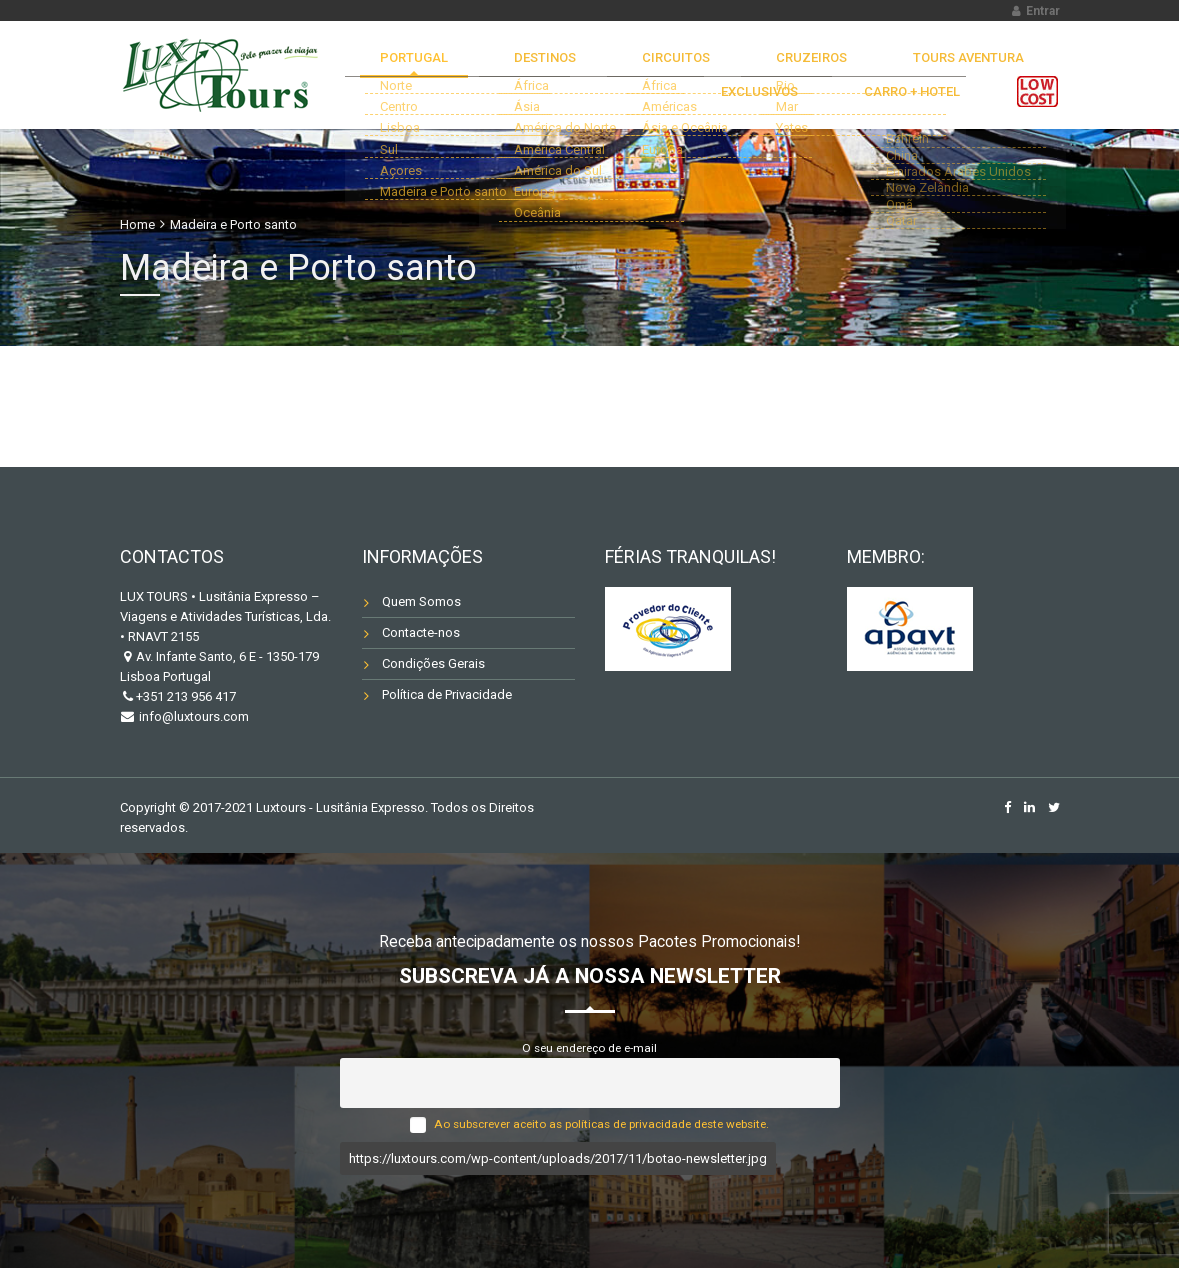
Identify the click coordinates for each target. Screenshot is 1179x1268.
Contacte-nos (421, 632)
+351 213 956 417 (186, 696)
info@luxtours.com (192, 716)
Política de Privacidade (447, 694)
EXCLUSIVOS (999, 64)
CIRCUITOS (631, 64)
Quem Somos (421, 601)
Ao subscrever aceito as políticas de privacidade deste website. (601, 1124)
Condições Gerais (433, 663)
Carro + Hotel (926, 121)
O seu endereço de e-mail (589, 1048)
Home (137, 224)
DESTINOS (528, 64)
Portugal (425, 64)
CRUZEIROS (738, 64)
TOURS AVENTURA (867, 64)
